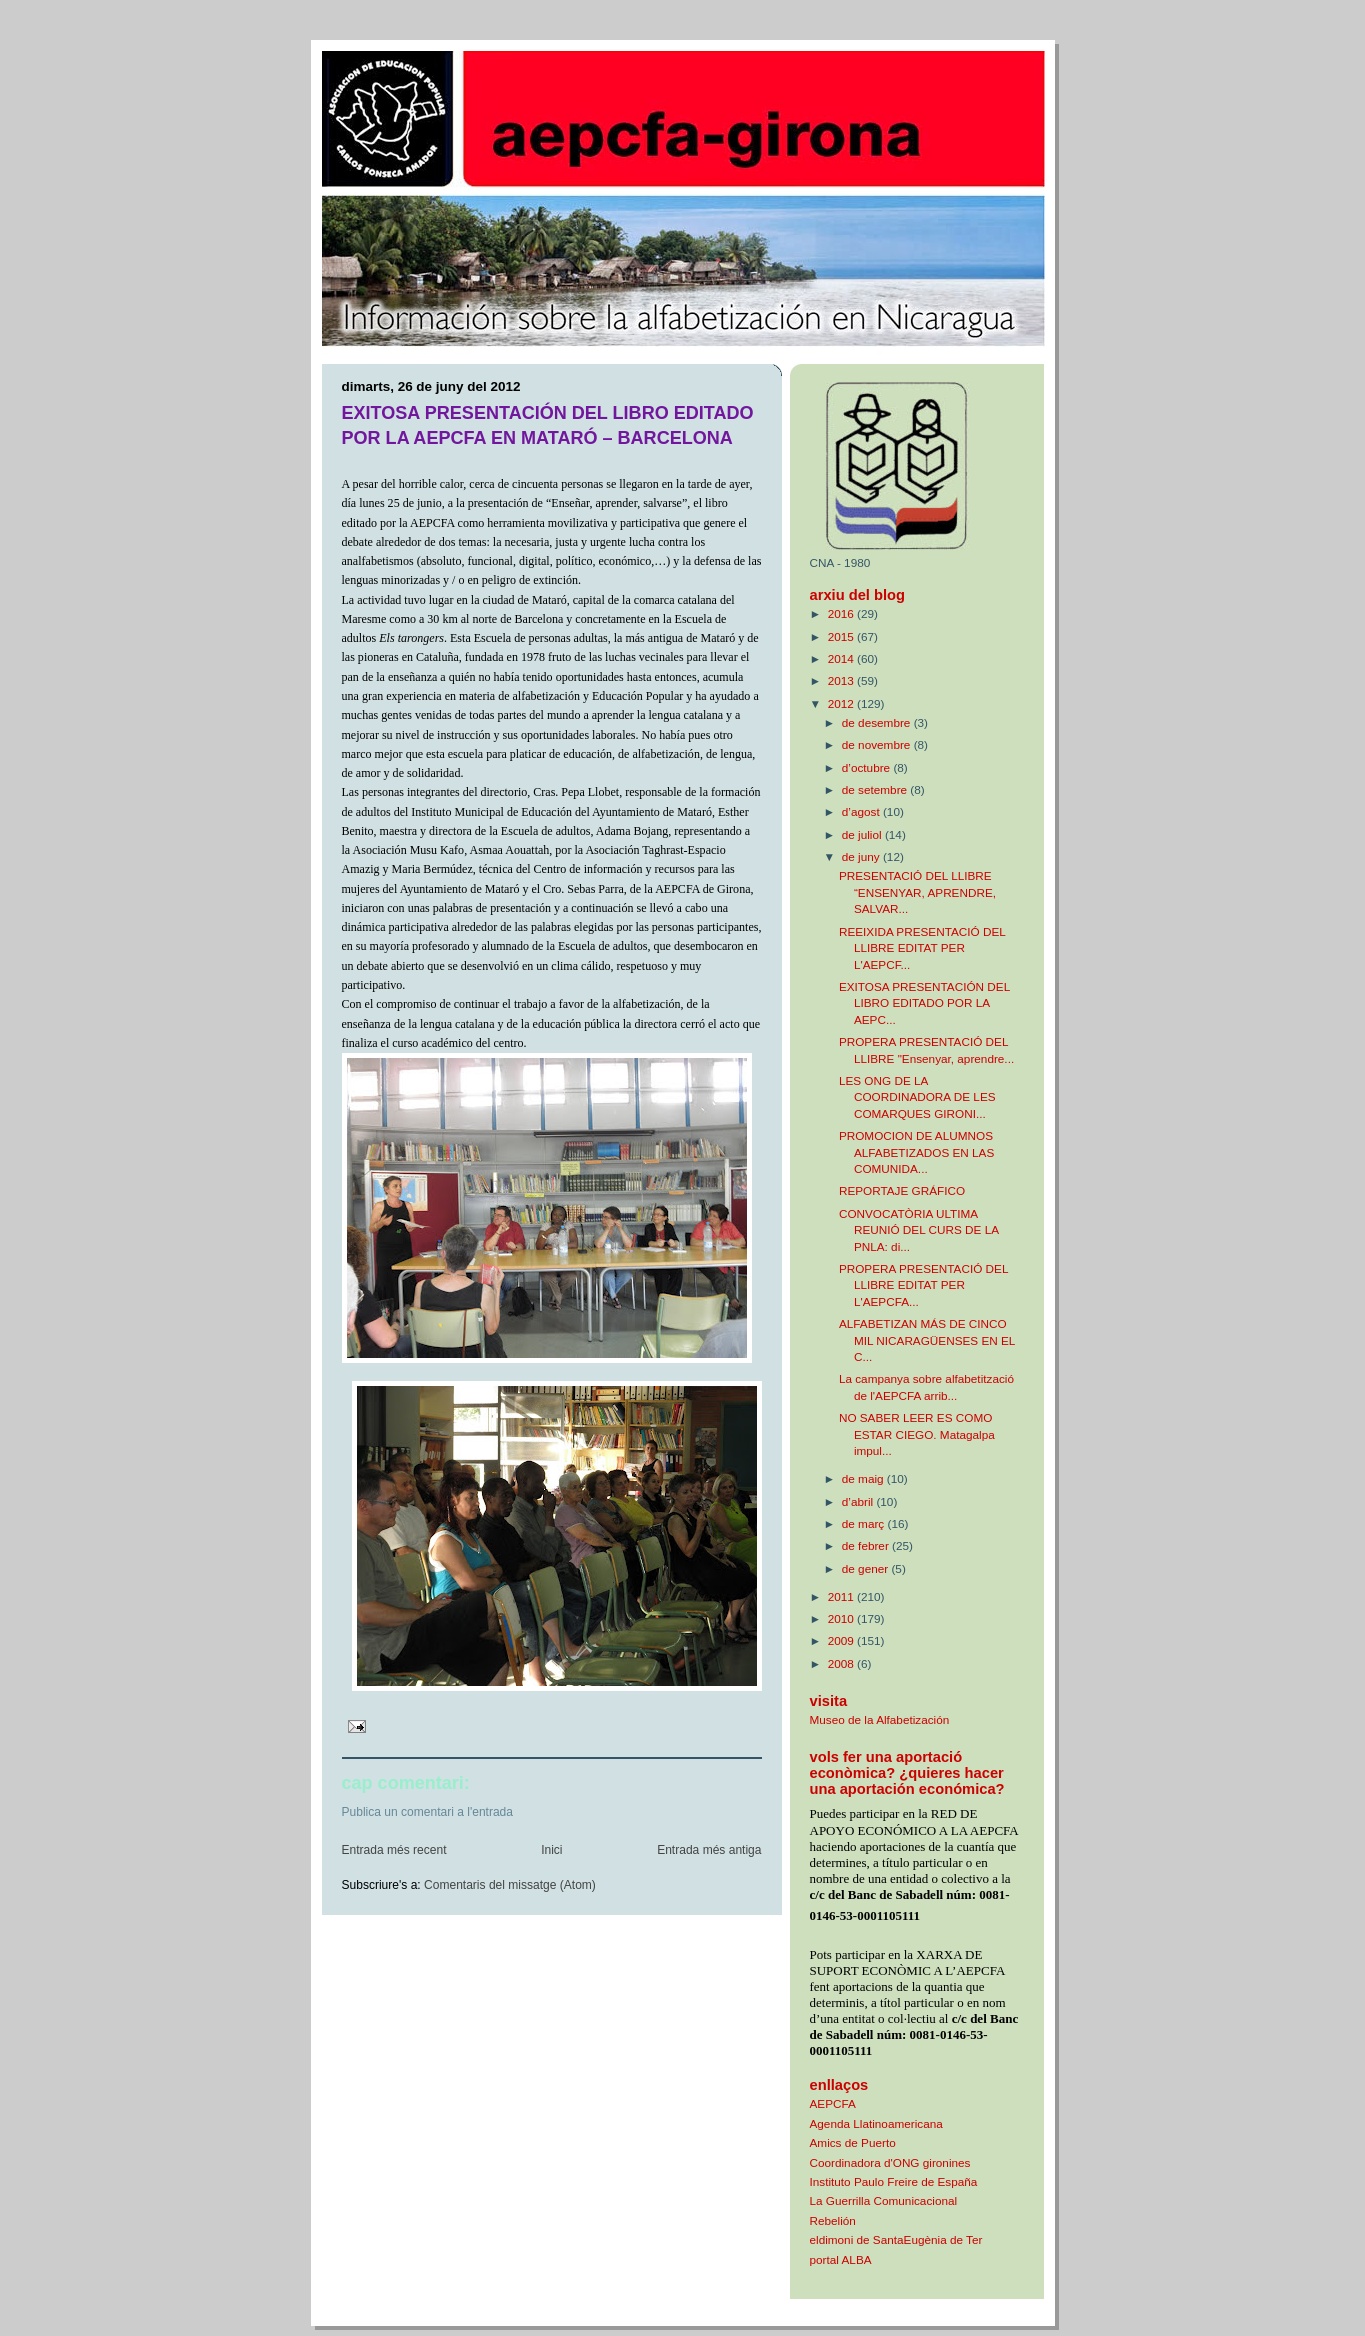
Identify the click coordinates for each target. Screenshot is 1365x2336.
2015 (842, 636)
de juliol (863, 834)
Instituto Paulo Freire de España (894, 2181)
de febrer (867, 1545)
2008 (842, 1663)
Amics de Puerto (853, 2142)
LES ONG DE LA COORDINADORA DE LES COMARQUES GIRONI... (917, 1097)
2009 (842, 1640)
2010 (842, 1618)
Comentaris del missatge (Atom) (510, 1885)
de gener (867, 1568)
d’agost (862, 811)
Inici (551, 1850)
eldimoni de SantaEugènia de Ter (896, 2239)
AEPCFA (833, 2103)
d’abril (859, 1501)
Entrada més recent (394, 1850)
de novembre (878, 744)
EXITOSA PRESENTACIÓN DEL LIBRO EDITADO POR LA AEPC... (924, 1003)
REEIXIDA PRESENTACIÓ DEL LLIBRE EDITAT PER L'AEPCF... (922, 948)
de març (865, 1523)
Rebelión (833, 2220)
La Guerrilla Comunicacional (884, 2200)
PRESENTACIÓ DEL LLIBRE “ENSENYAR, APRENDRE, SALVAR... (917, 892)
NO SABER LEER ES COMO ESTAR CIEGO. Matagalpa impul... (917, 1434)
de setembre (876, 789)
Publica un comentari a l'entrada (428, 1812)
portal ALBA (841, 2259)
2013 (842, 680)
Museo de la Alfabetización (880, 1719)
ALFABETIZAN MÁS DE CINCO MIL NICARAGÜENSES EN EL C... (927, 1340)
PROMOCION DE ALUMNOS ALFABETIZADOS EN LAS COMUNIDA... (916, 1152)
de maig (864, 1478)
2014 (842, 658)
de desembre (878, 722)
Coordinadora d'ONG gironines (890, 2162)
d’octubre (868, 767)
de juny (862, 856)
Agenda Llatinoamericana (876, 2123)
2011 (842, 1596)
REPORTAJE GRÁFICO (902, 1190)
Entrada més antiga (709, 1850)
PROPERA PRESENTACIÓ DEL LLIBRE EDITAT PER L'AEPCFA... (923, 1285)
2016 (842, 613)
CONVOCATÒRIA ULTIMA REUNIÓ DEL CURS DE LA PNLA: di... (919, 1230)
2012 (842, 703)
